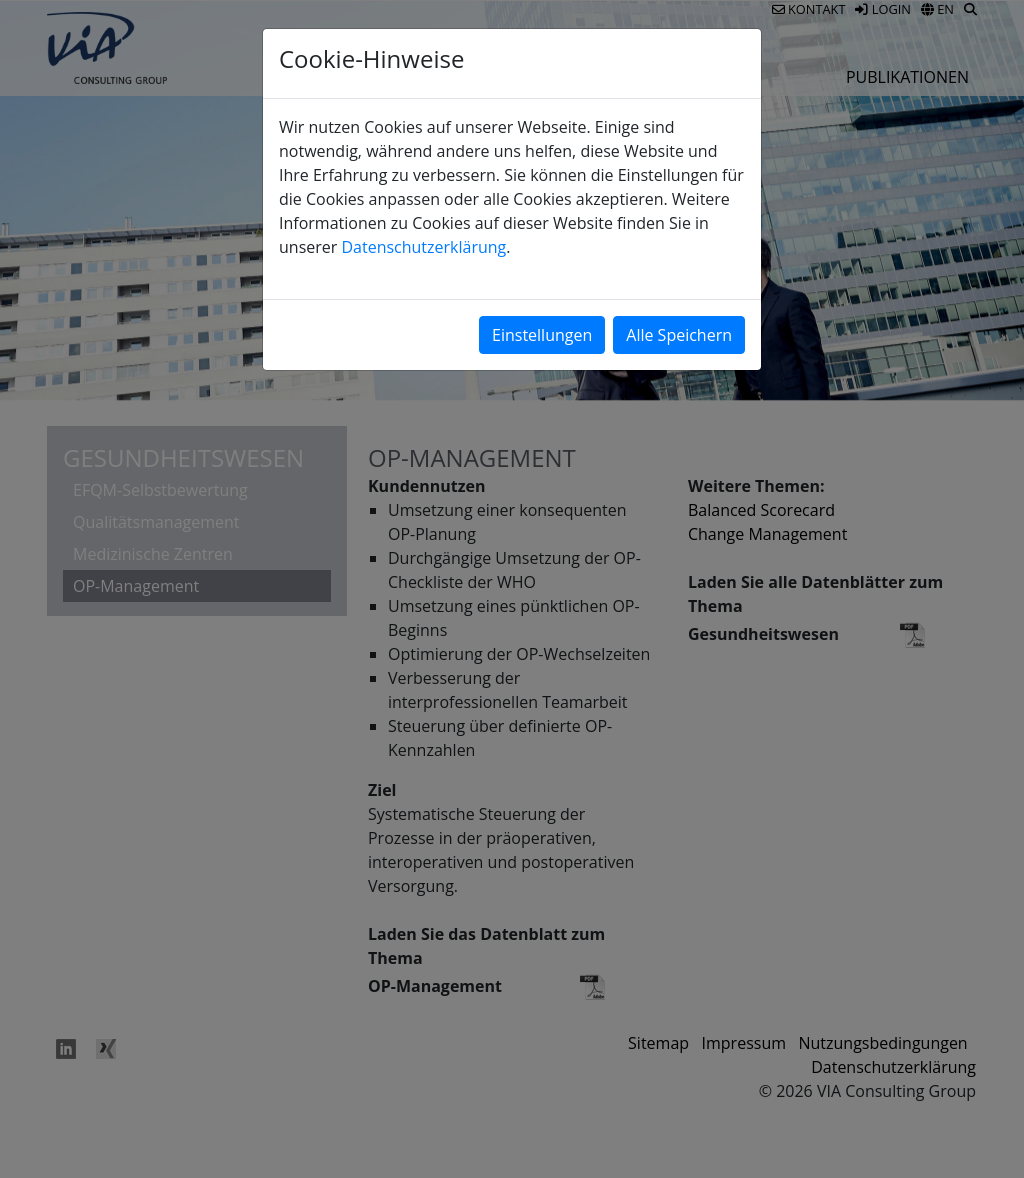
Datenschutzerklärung (423, 247)
